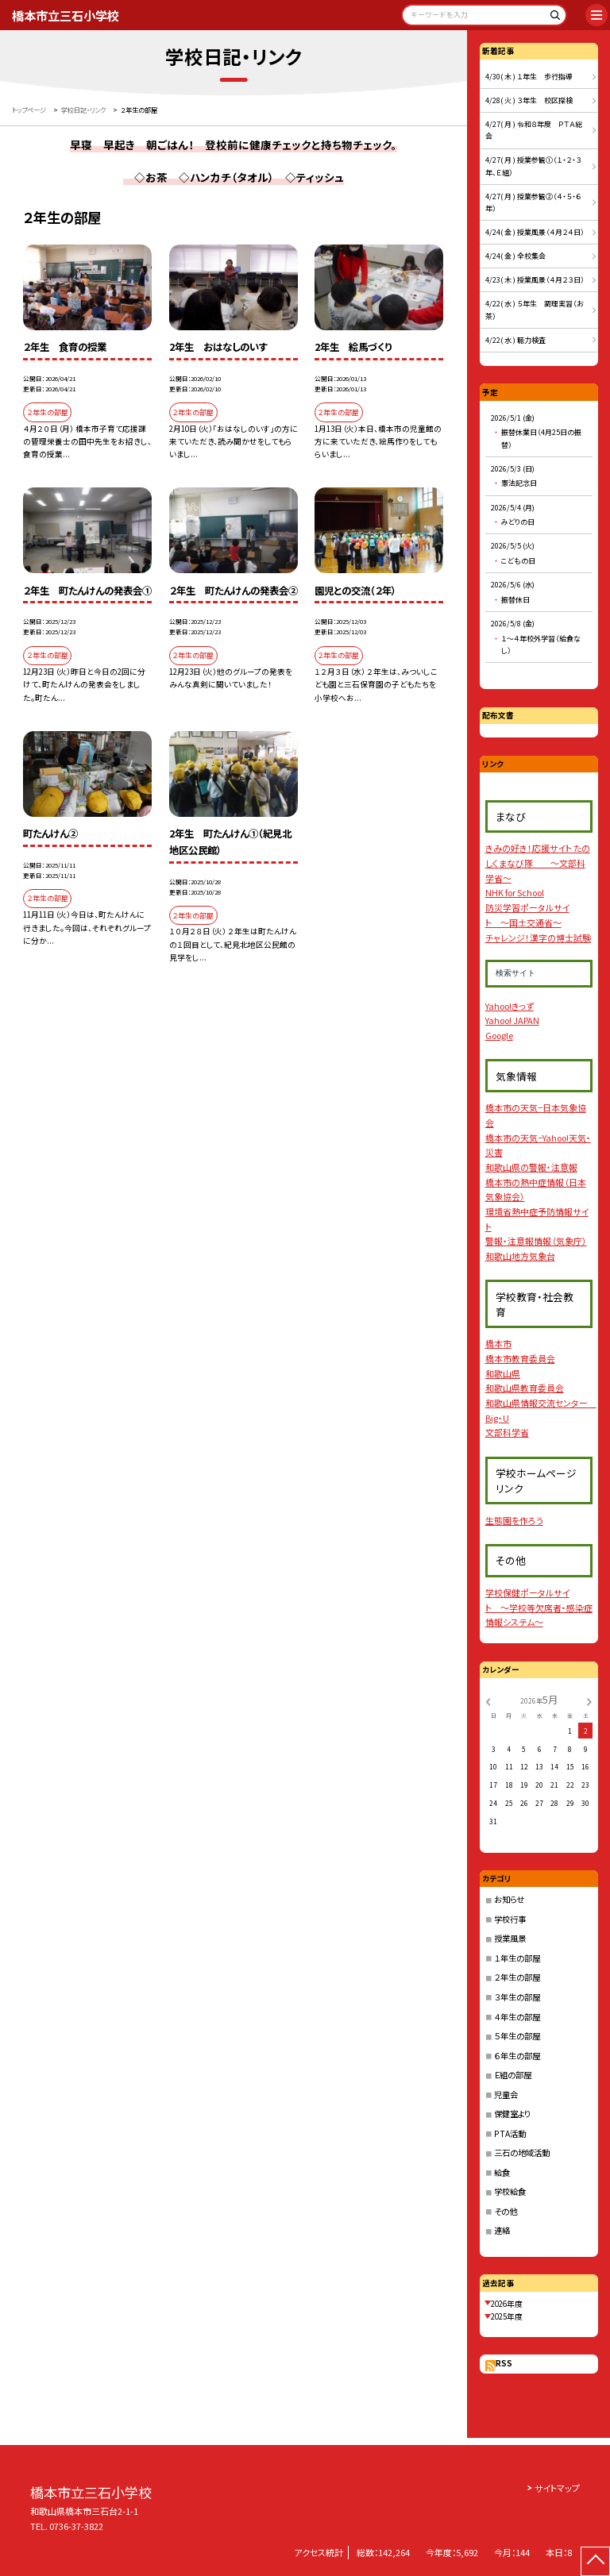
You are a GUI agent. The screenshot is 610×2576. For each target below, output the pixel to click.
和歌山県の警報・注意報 (531, 1167)
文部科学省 (507, 1432)
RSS (504, 2363)
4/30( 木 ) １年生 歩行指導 (529, 76)
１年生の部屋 (517, 1958)
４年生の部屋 (517, 2017)
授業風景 (510, 1938)
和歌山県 (502, 1373)
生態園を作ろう (514, 1520)
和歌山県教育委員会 (524, 1387)
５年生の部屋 (517, 2036)
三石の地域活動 (522, 2152)
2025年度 (507, 2316)
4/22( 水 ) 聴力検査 (515, 340)
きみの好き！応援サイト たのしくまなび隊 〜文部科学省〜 (537, 862)
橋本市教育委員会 (520, 1358)
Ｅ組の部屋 (512, 2075)
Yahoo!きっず (509, 1005)
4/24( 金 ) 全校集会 (515, 256)
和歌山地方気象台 (520, 1255)
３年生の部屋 (517, 1997)
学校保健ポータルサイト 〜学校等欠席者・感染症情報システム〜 (539, 1607)
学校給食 (510, 2191)
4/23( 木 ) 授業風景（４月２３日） (535, 280)
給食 (502, 2172)
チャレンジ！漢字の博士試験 (538, 937)
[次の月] (589, 1700)
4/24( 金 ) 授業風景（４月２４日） (535, 232)
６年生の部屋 (517, 2056)
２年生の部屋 (517, 1977)
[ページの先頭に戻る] (595, 2561)
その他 (505, 2211)
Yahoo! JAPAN (512, 1020)
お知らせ (509, 1899)
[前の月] (487, 1700)
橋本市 (498, 1343)
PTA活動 (510, 2133)
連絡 (502, 2230)
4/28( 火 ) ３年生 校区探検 (529, 100)
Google (499, 1035)
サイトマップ (557, 2488)
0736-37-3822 (76, 2526)
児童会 (506, 2094)
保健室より (512, 2114)
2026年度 (507, 2303)
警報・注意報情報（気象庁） (536, 1240)
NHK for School (514, 892)
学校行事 (510, 1919)
